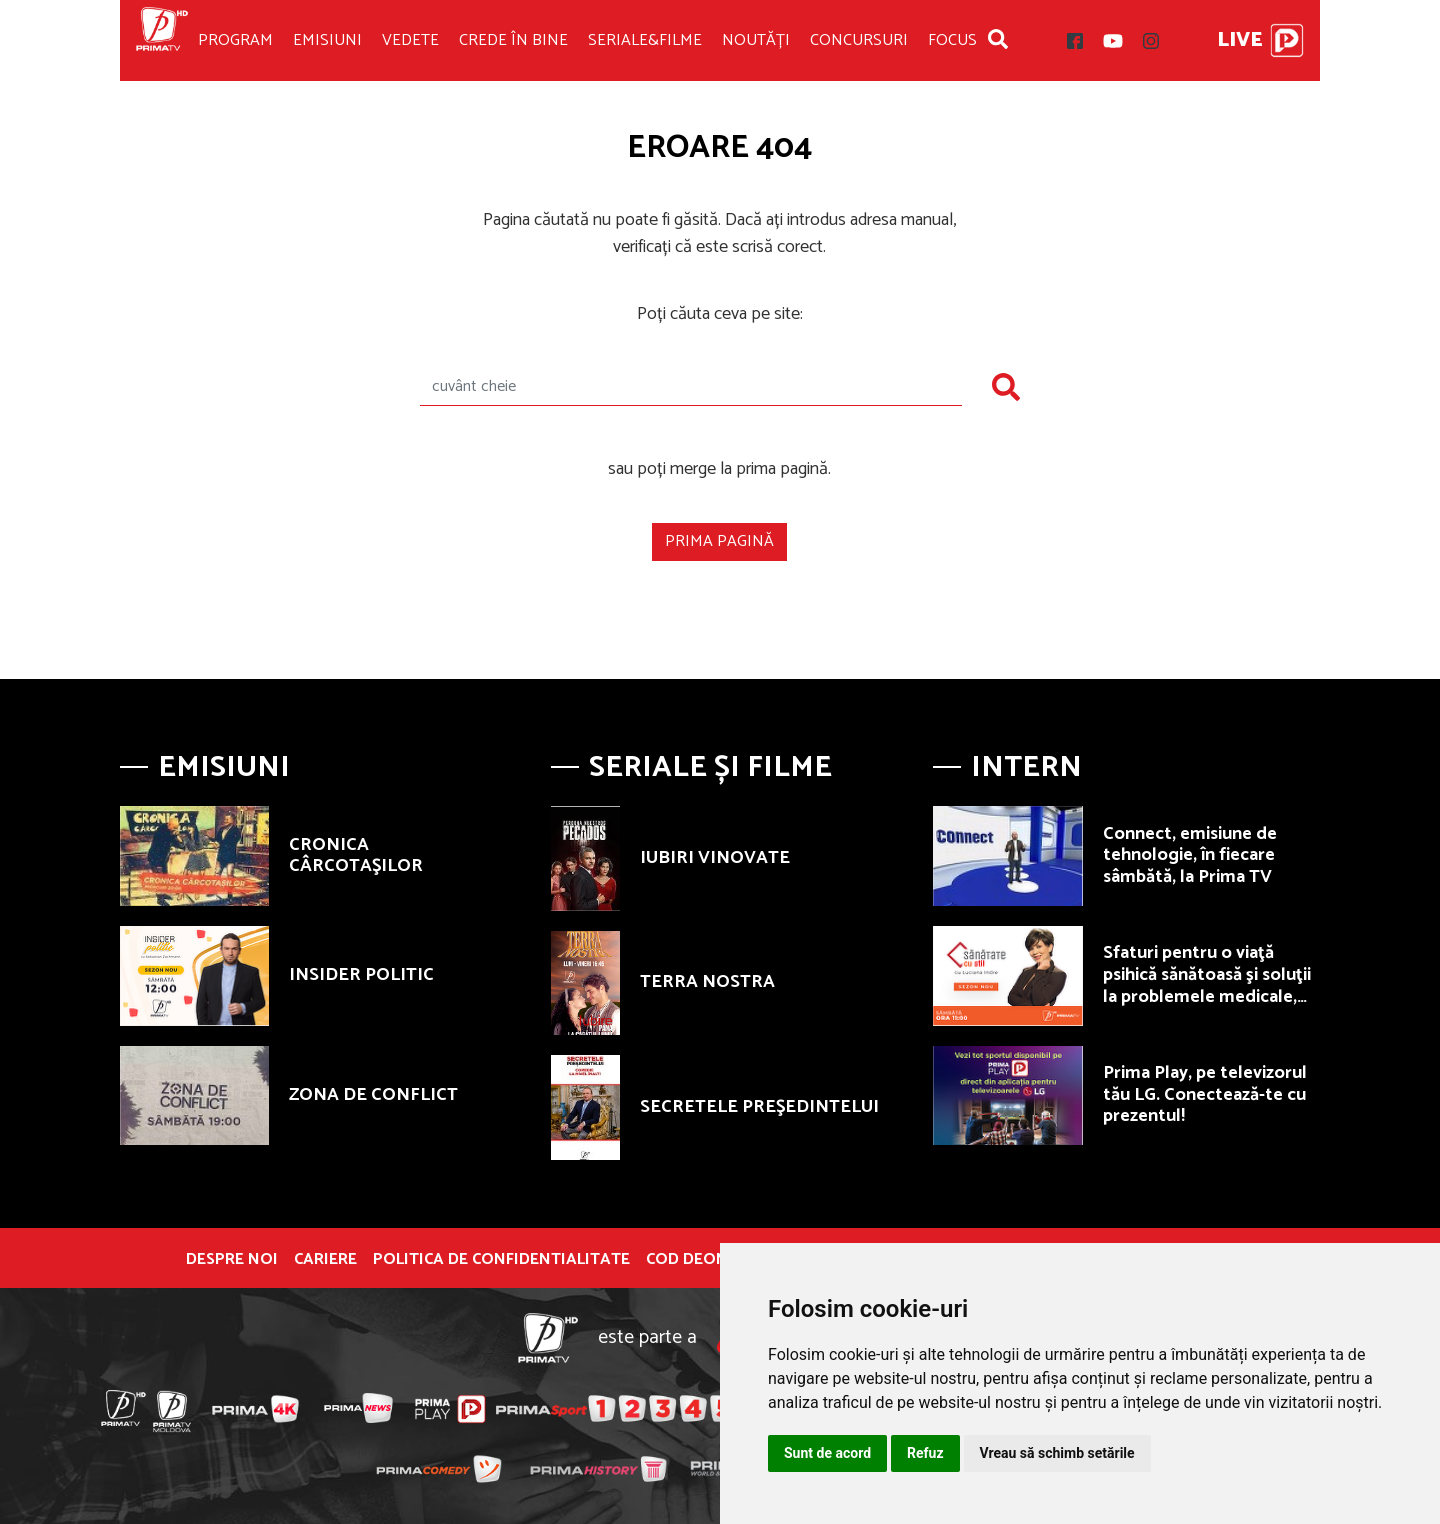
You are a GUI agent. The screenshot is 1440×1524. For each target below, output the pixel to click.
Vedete (410, 40)
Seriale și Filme (710, 767)
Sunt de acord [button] (827, 1453)
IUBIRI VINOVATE (715, 858)
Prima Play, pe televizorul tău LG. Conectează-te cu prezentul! (1205, 1094)
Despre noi (232, 1260)
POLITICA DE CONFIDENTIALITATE (501, 1260)
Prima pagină (719, 541)
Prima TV (162, 40)
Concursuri (859, 40)
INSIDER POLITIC (361, 975)
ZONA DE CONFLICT (373, 1095)
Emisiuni (327, 40)
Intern (1026, 767)
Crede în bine (513, 40)
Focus (952, 40)
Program (235, 40)
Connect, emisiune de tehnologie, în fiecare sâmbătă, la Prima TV (1190, 855)
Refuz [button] (925, 1453)
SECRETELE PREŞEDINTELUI (759, 1107)
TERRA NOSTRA (707, 982)
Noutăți (756, 40)
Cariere (325, 1260)
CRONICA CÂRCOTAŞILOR (356, 856)
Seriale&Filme (645, 40)
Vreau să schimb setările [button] (1057, 1453)
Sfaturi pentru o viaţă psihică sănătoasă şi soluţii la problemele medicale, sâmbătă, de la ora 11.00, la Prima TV (1210, 996)
